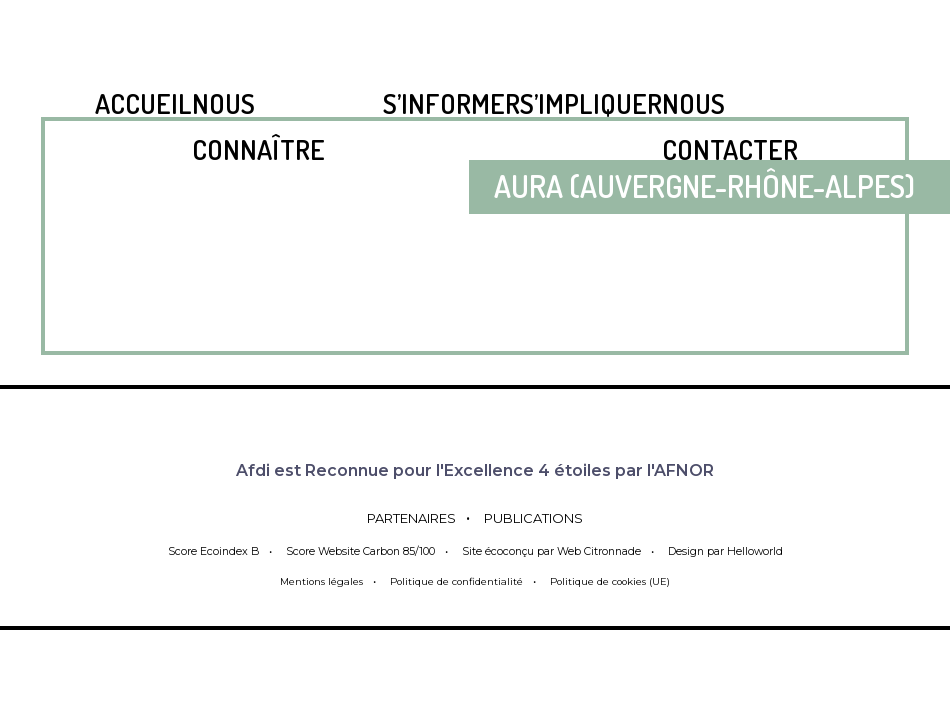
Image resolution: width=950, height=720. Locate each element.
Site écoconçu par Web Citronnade (552, 551)
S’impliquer (591, 103)
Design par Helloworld (733, 551)
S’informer (451, 103)
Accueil (143, 103)
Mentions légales (309, 581)
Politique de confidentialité (453, 581)
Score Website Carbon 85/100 (354, 551)
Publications (548, 517)
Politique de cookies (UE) (619, 581)
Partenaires (399, 517)
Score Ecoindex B (204, 551)
